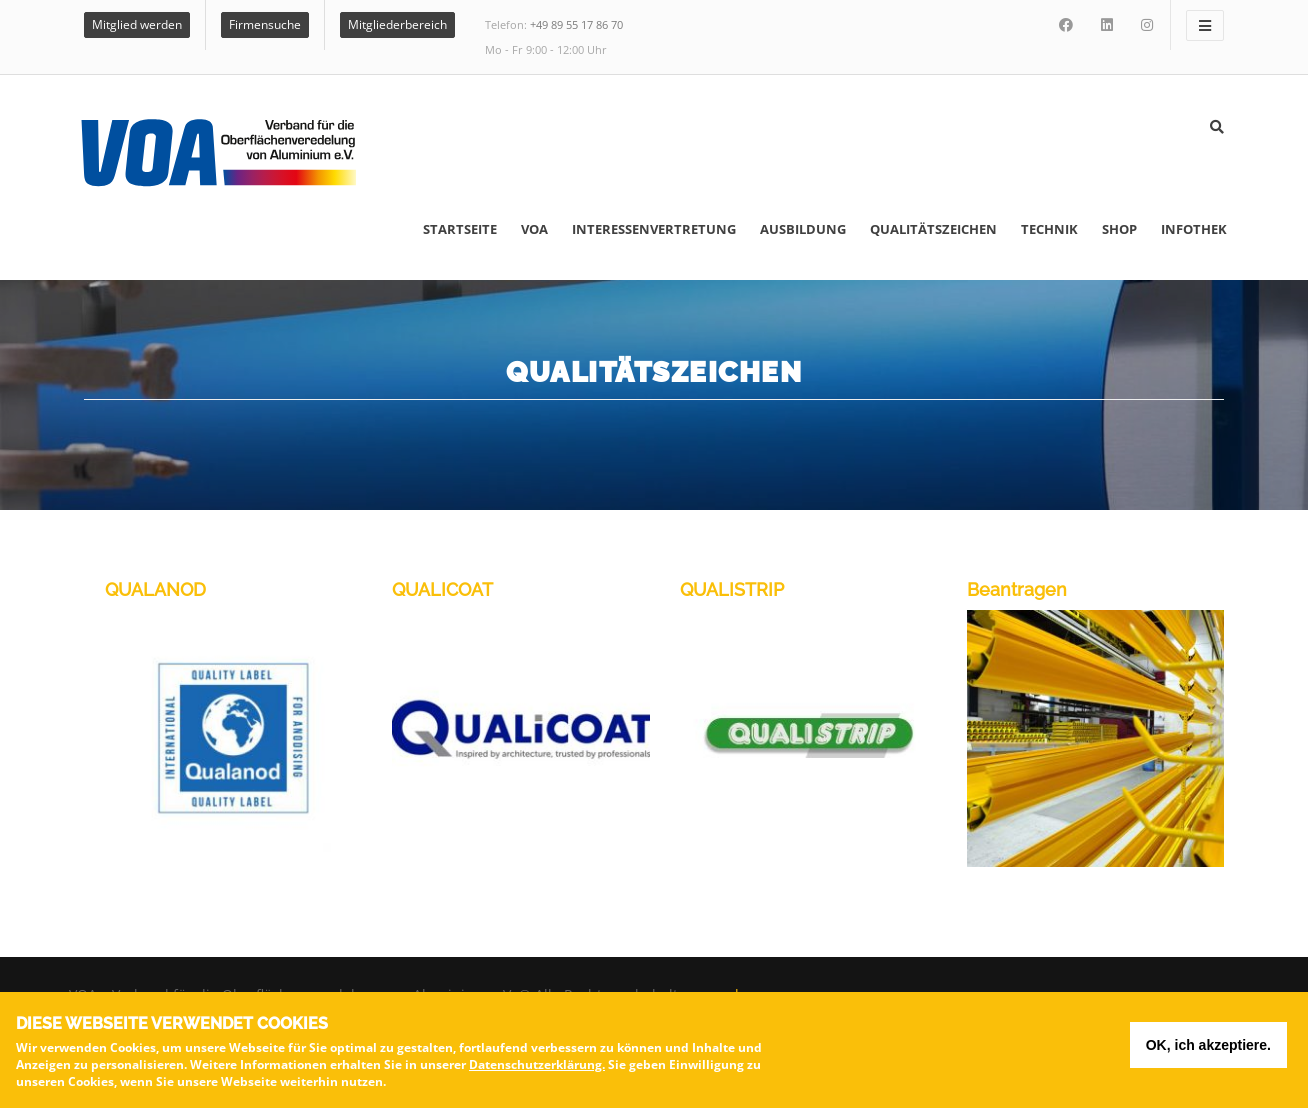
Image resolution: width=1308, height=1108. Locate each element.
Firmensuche (265, 24)
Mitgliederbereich (397, 24)
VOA (534, 229)
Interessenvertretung (654, 229)
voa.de (725, 994)
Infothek (1194, 229)
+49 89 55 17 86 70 (576, 24)
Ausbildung (803, 229)
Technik (1049, 229)
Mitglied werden (137, 24)
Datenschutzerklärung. (537, 1068)
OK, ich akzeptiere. (1208, 1049)
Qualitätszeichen (933, 229)
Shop (1119, 229)
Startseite (460, 229)
